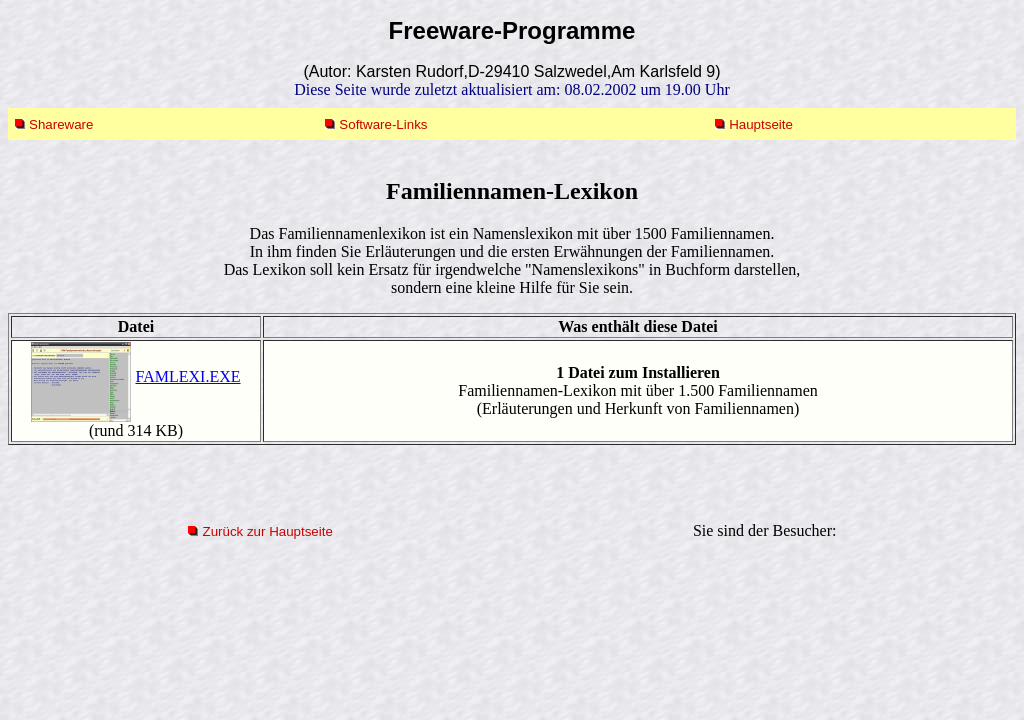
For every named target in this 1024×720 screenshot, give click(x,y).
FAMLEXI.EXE (187, 376)
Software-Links (383, 124)
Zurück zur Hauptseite (267, 531)
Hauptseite (761, 124)
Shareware (61, 124)
